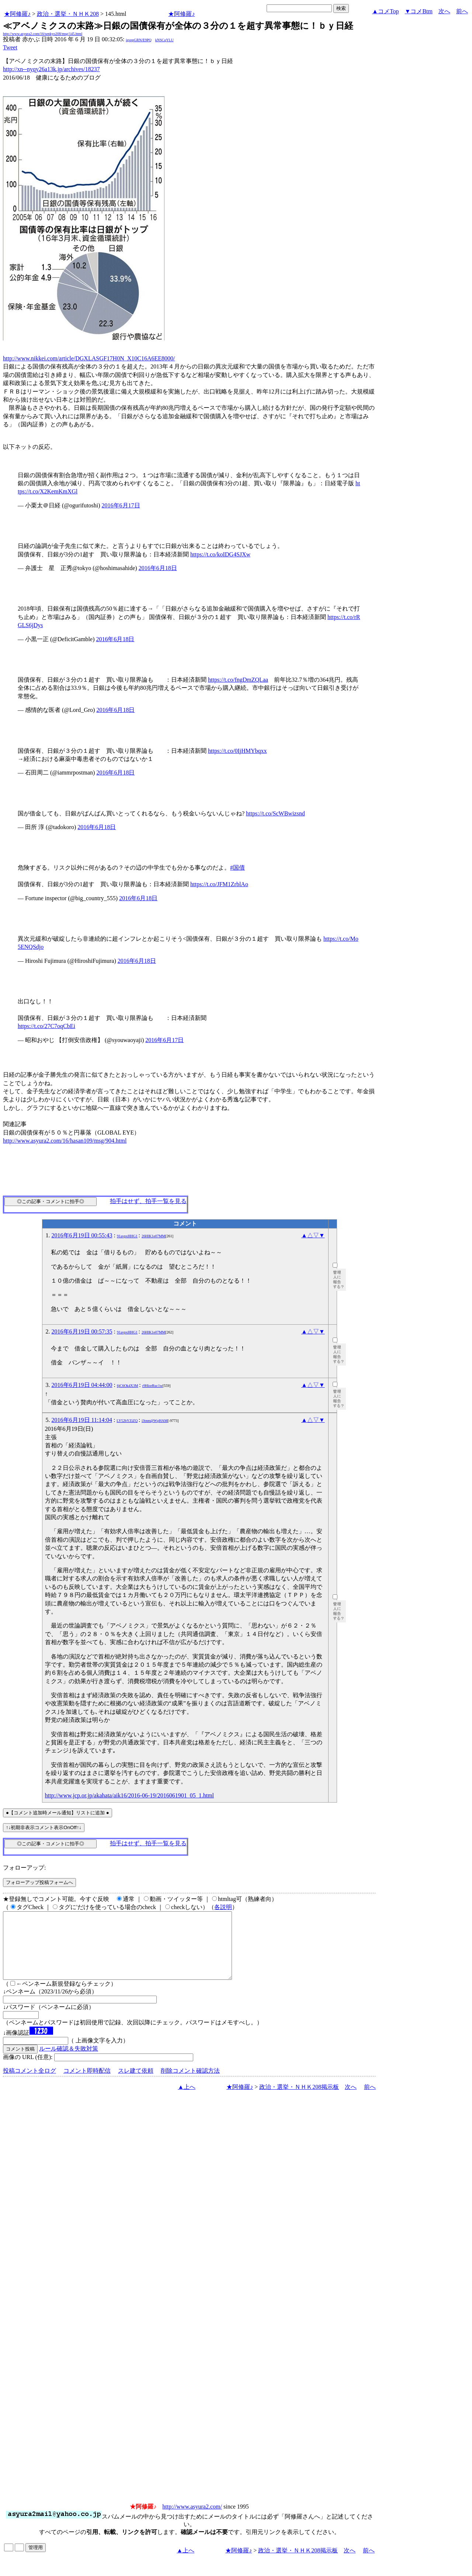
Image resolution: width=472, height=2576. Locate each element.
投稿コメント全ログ (29, 2084)
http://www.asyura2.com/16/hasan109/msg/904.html (64, 1140)
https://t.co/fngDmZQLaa (238, 680)
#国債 (237, 867)
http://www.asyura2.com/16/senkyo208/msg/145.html (42, 34)
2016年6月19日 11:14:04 (82, 1420)
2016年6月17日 (121, 505)
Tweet (10, 47)
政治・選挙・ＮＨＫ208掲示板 (299, 2100)
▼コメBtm (419, 11)
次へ (444, 11)
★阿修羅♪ (17, 14)
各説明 (223, 1907)
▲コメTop (385, 11)
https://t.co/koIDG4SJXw (220, 554)
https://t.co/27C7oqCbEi (46, 1026)
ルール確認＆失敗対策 (68, 2062)
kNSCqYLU (164, 40)
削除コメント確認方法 (190, 2084)
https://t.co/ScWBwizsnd (275, 813)
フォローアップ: (24, 1867)
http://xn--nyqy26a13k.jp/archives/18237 (51, 69)
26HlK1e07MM (153, 1236)
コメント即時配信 (87, 2084)
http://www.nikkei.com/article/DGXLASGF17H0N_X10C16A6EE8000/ (89, 358)
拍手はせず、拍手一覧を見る (148, 1201)
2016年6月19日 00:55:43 (82, 1235)
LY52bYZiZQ (127, 1421)
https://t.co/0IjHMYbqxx (237, 751)
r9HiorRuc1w (152, 1386)
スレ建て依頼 (135, 2084)
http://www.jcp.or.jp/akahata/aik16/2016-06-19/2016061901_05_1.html (129, 1795)
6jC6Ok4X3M (127, 1386)
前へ (462, 11)
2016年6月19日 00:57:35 (82, 1331)
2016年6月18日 (158, 568)
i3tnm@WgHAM (154, 1421)
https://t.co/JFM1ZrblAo (219, 884)
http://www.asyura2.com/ (192, 2520)
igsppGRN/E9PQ (138, 40)
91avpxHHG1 (127, 1236)
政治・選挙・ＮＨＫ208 (68, 14)
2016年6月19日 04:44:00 (82, 1385)
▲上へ (186, 2100)
